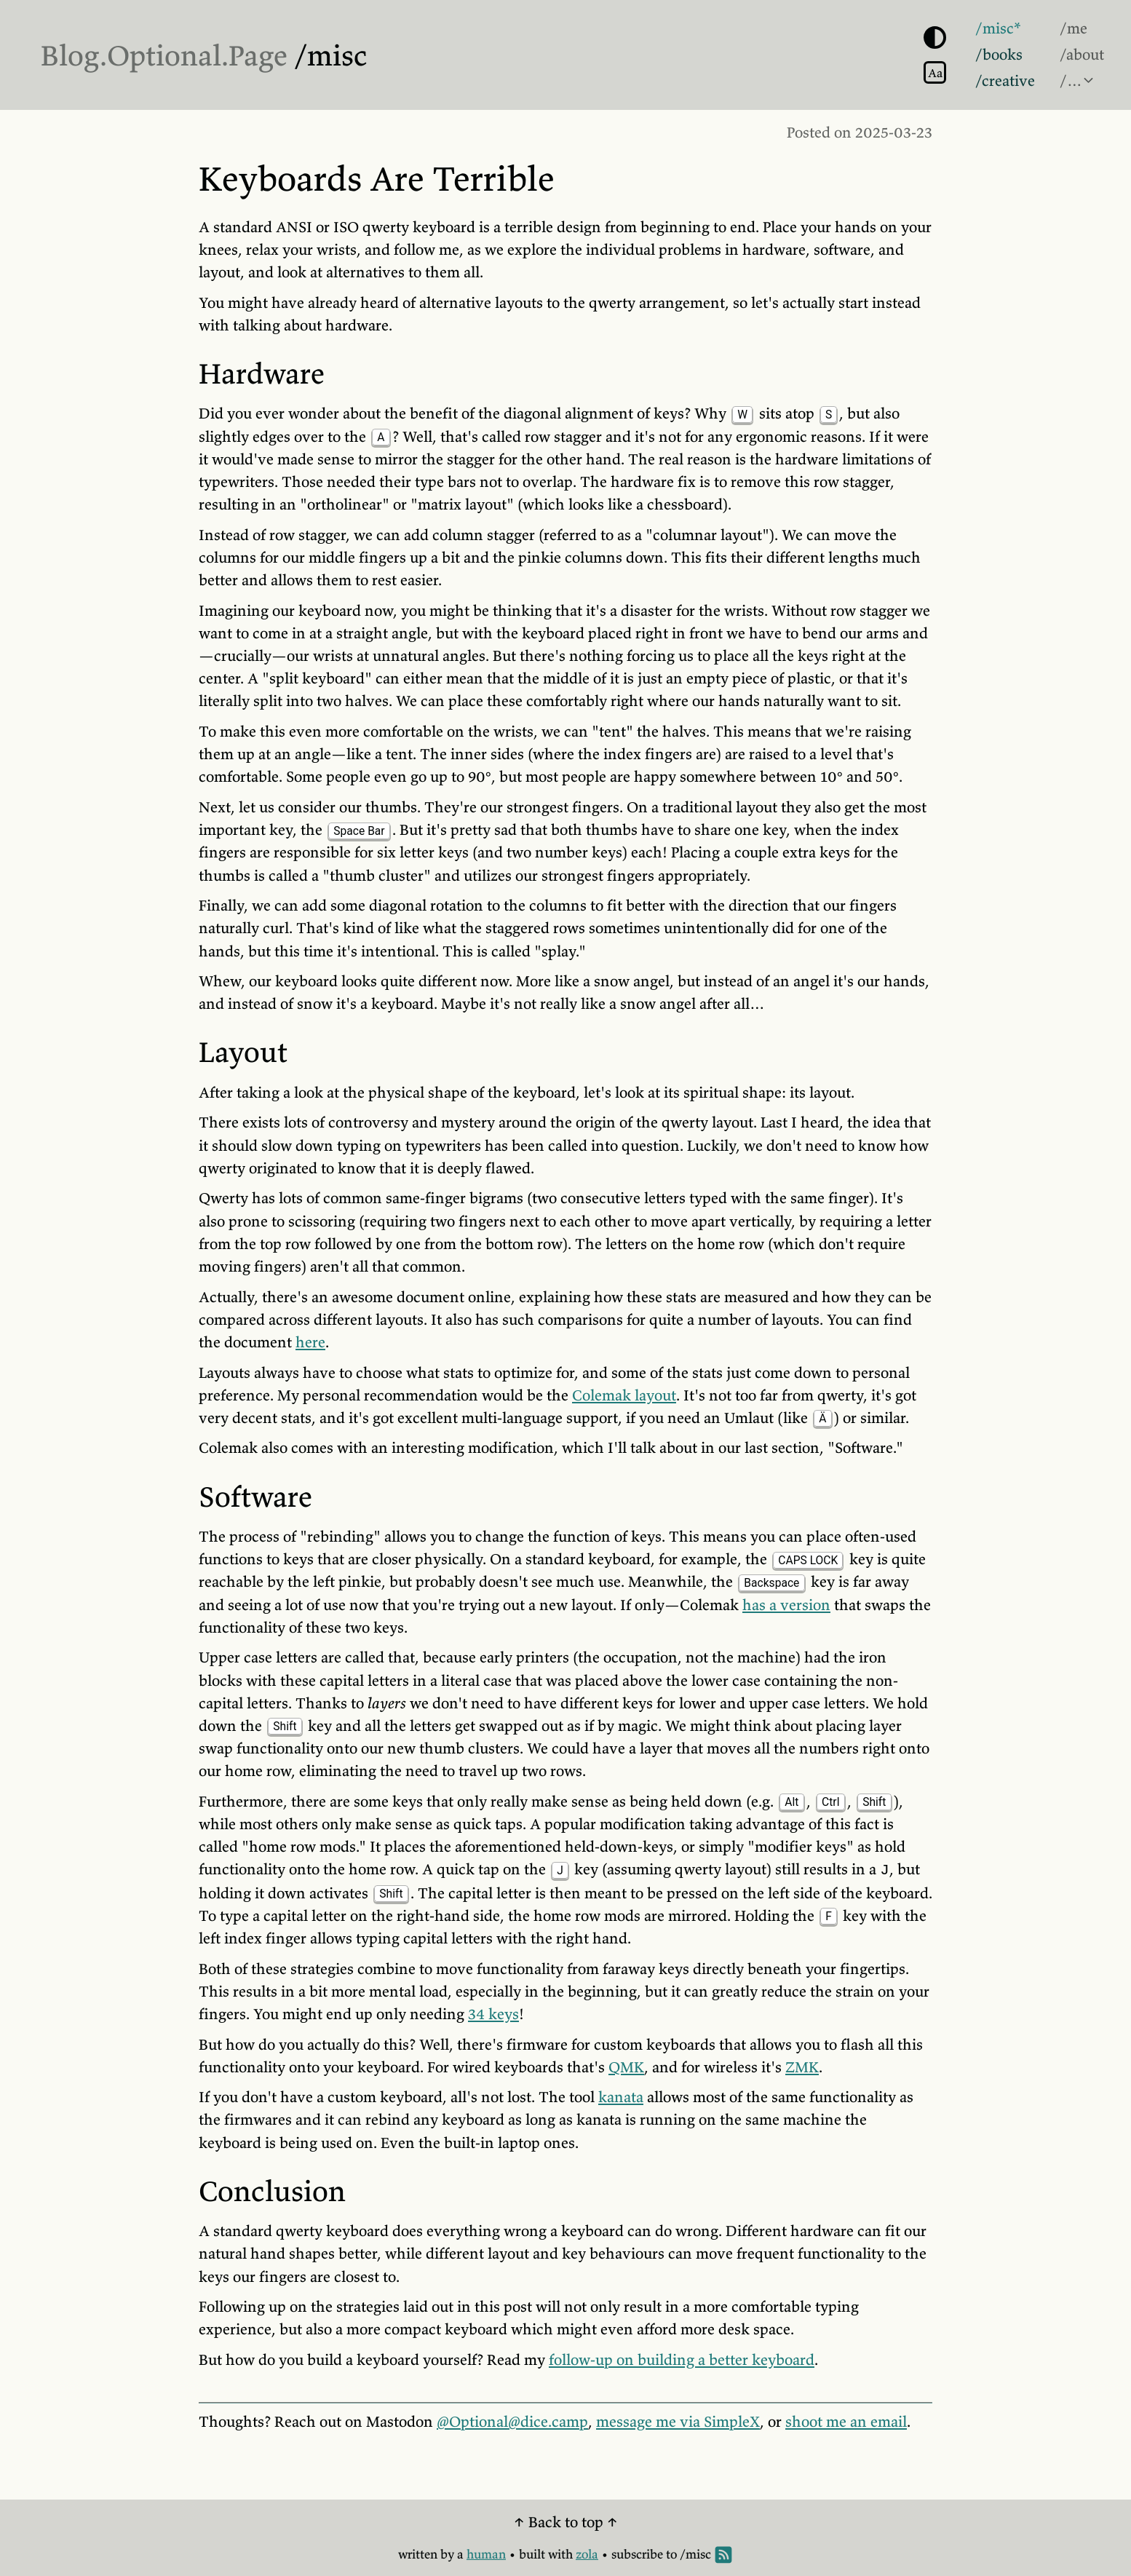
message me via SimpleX (678, 2421)
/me (1073, 28)
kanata (620, 2097)
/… (1071, 80)
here (310, 1342)
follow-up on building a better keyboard (681, 2359)
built (532, 2554)
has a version (786, 1605)
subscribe (637, 2554)
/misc (331, 55)
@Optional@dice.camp (512, 2421)
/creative (1005, 80)
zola (587, 2554)
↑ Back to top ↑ (566, 2522)
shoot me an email (846, 2421)
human (486, 2554)
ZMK (802, 2067)
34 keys (493, 2014)
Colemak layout (624, 1395)
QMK (626, 2067)
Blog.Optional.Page (164, 55)
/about (1082, 54)
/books (999, 54)
